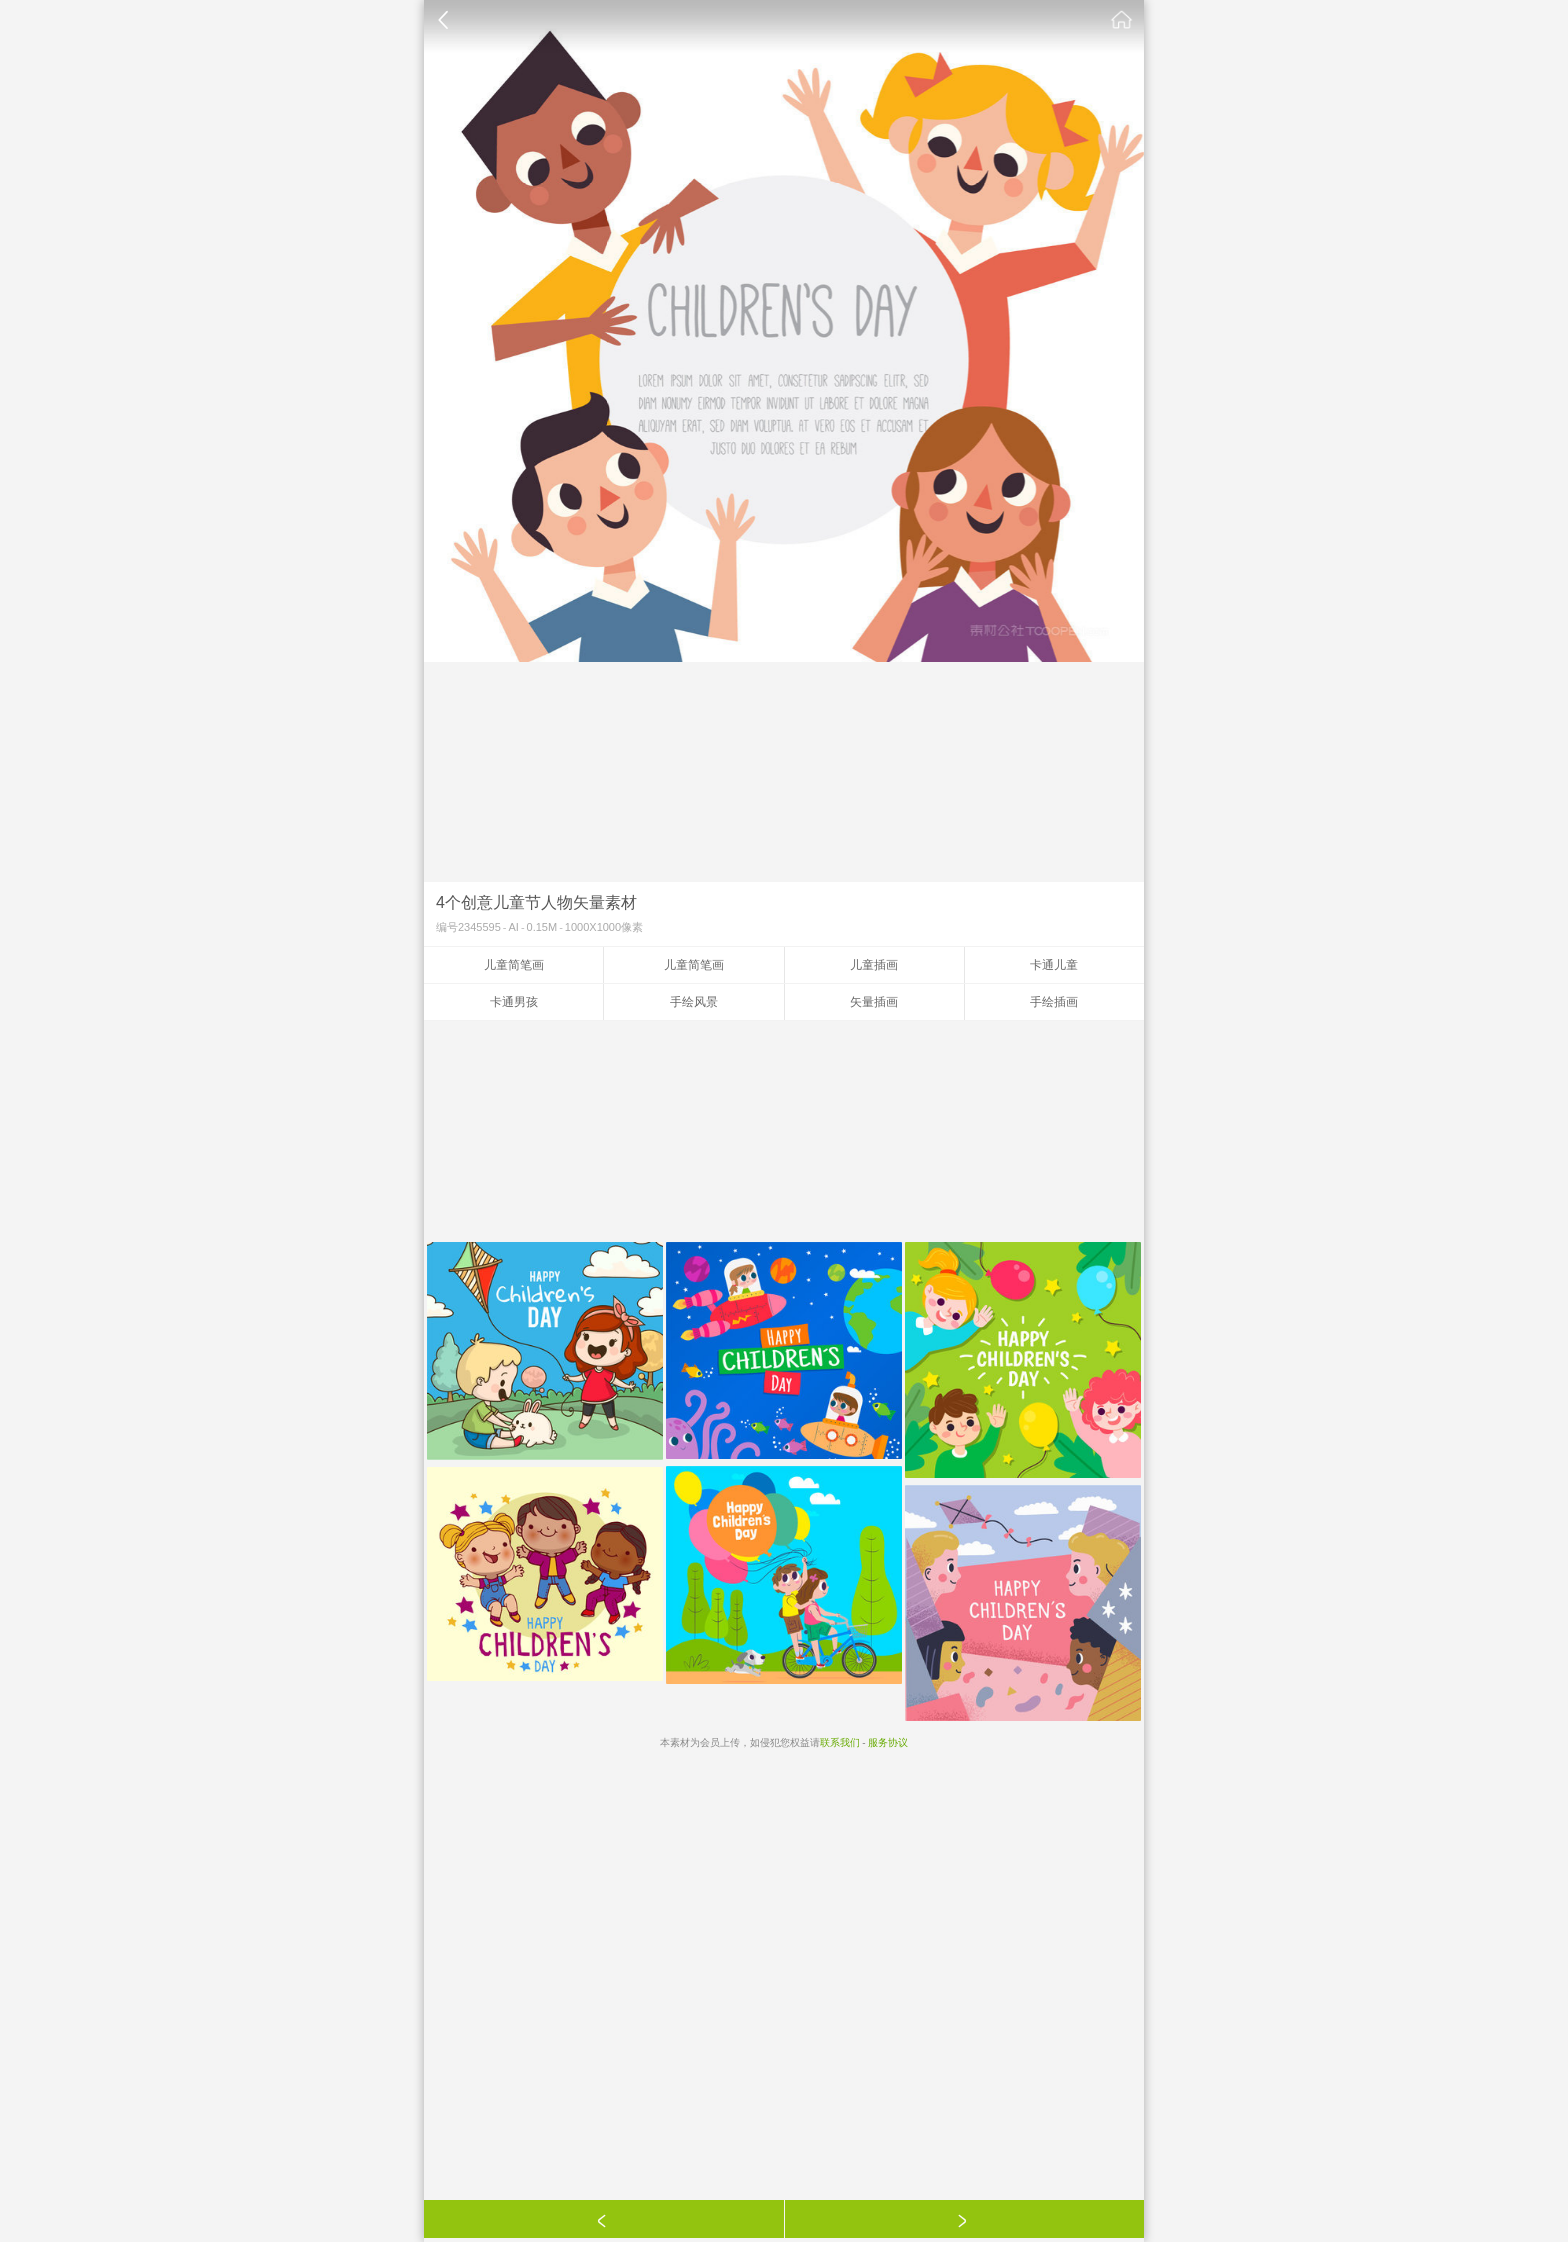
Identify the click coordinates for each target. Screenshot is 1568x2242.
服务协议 (888, 1742)
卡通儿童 (1054, 965)
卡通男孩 (514, 1002)
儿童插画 (874, 965)
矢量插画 (874, 1002)
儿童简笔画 (514, 965)
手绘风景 (694, 1002)
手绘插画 (1054, 1002)
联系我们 (840, 1742)
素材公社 (1122, 20)
